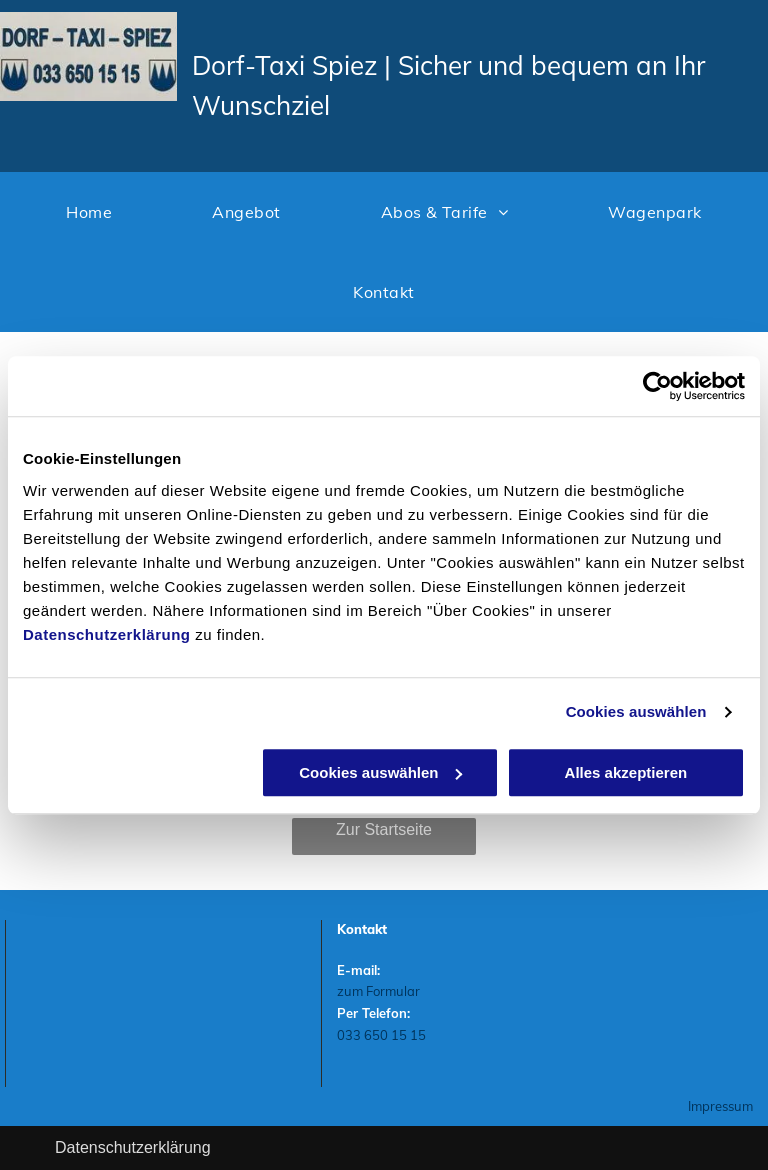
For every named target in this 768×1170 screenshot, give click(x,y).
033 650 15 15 (381, 1035)
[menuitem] (89, 212)
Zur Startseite (384, 829)
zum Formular (378, 991)
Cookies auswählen (636, 711)
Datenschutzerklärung (107, 634)
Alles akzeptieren (626, 772)
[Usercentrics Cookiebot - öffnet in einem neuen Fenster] (657, 386)
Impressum (720, 1106)
